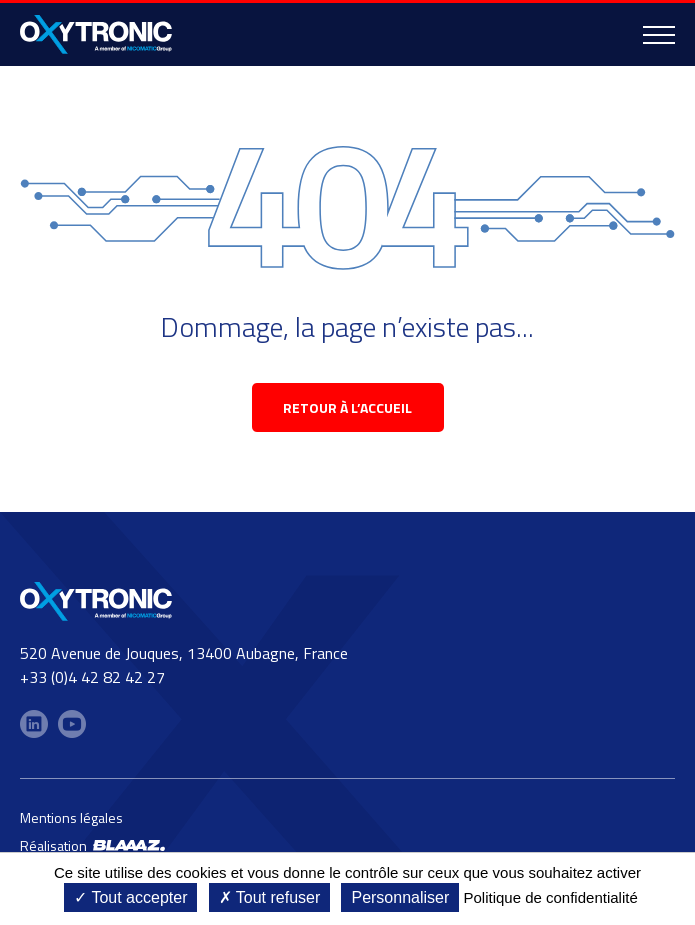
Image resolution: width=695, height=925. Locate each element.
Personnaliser (400, 897)
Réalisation (92, 845)
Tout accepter (130, 897)
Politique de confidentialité (550, 897)
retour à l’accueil (347, 407)
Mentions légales (71, 817)
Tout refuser (270, 897)
